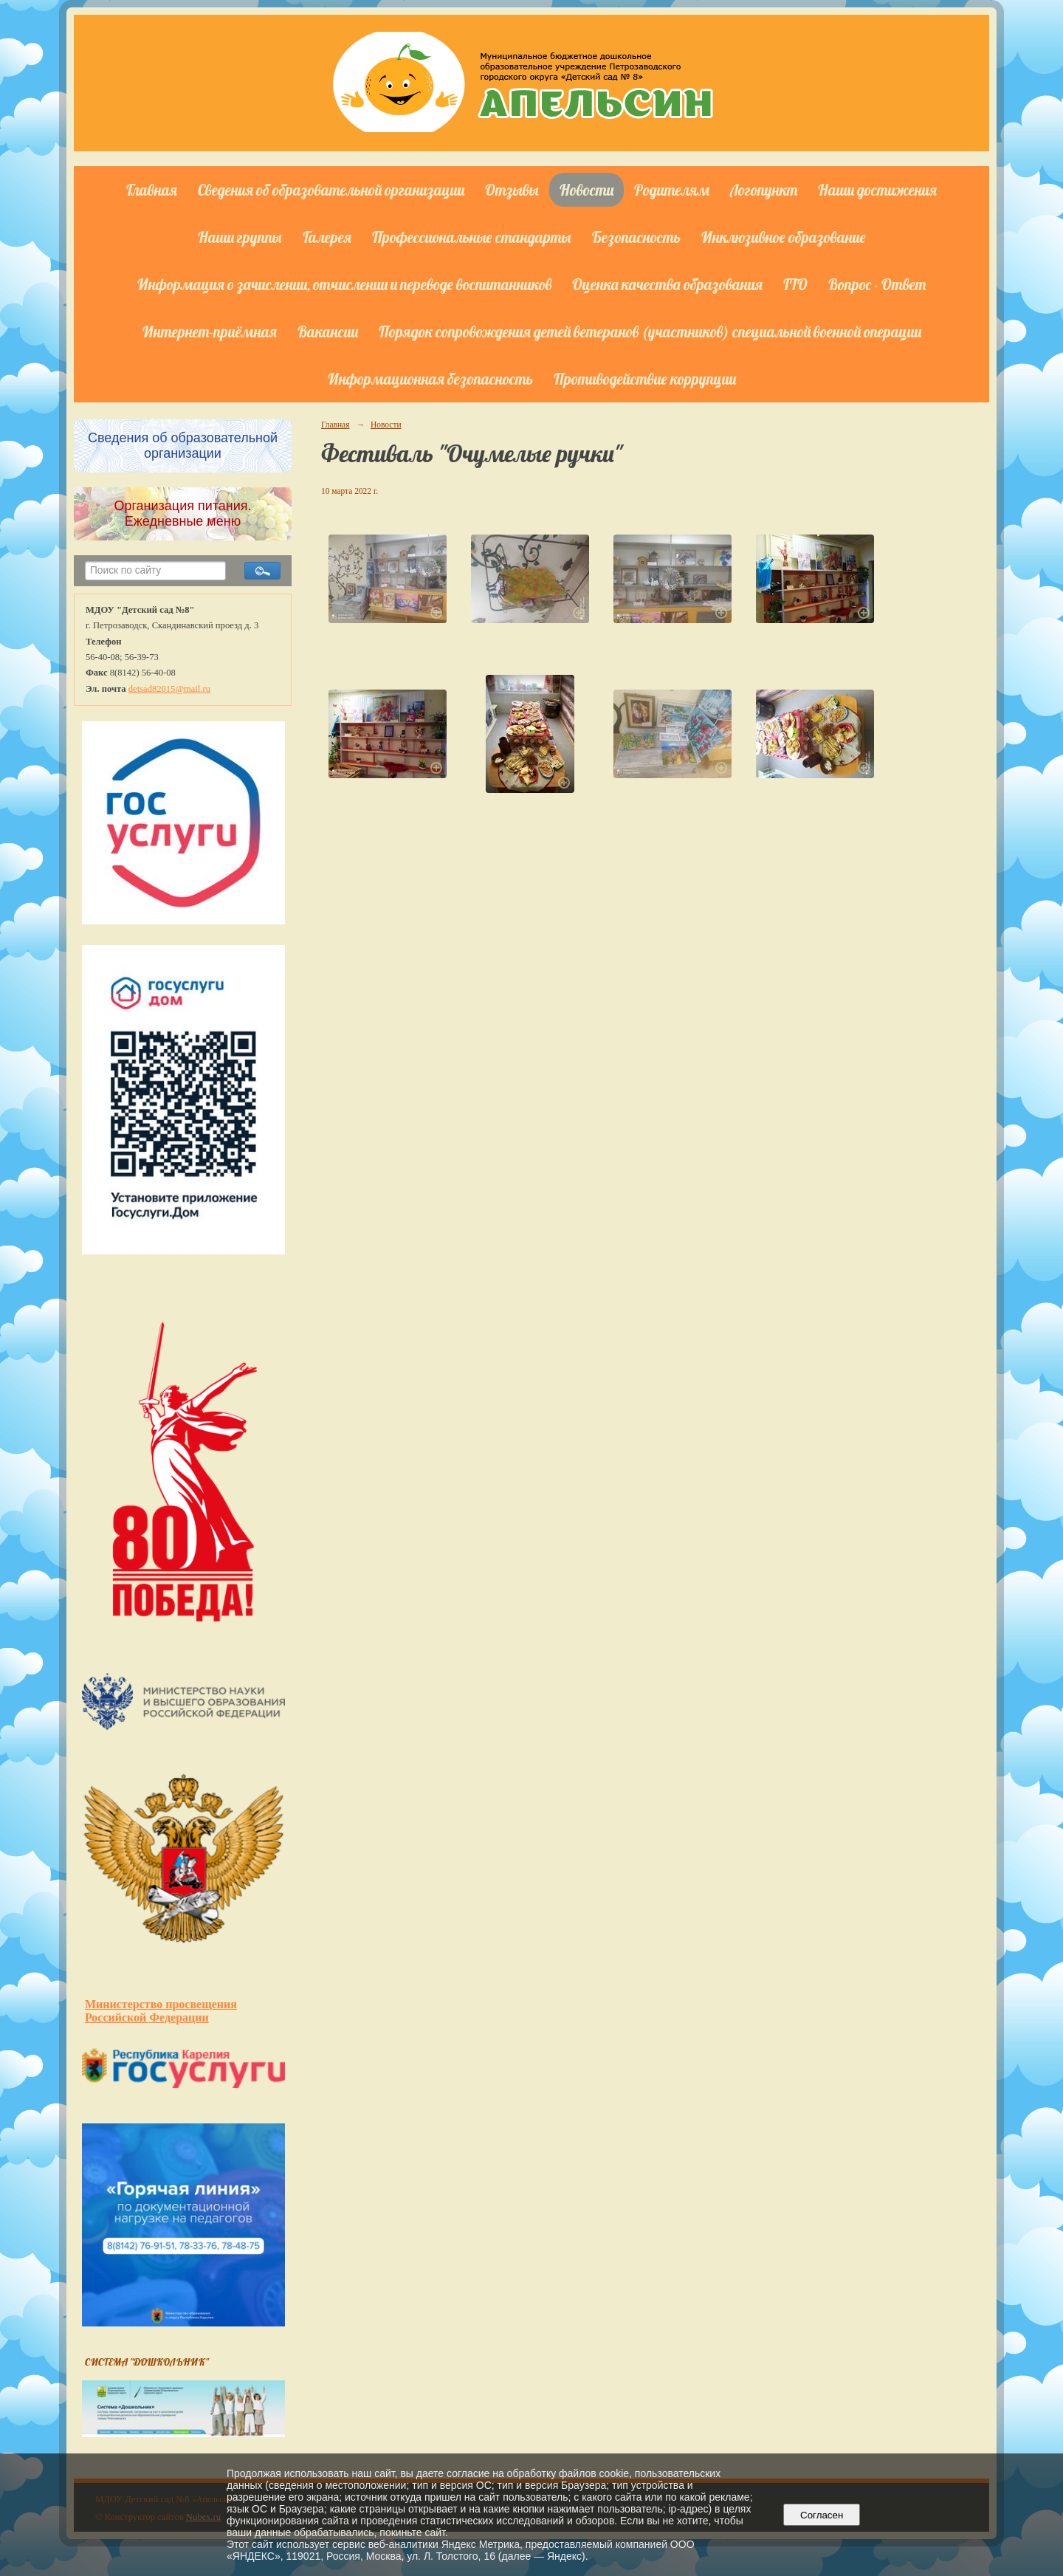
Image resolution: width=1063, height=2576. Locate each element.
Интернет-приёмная (209, 331)
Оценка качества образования (667, 284)
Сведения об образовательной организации (331, 189)
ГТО (795, 284)
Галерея (327, 237)
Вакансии (327, 331)
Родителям (671, 189)
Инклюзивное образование (783, 237)
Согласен (822, 2515)
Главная (151, 189)
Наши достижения (877, 189)
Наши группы (240, 237)
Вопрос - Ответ (877, 284)
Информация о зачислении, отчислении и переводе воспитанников (344, 284)
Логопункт (763, 189)
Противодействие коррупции (645, 378)
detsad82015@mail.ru (169, 689)
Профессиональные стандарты (471, 237)
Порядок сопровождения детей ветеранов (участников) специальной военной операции (650, 331)
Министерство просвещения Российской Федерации (161, 2011)
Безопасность (636, 237)
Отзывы (512, 189)
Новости (586, 189)
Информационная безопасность (430, 378)
